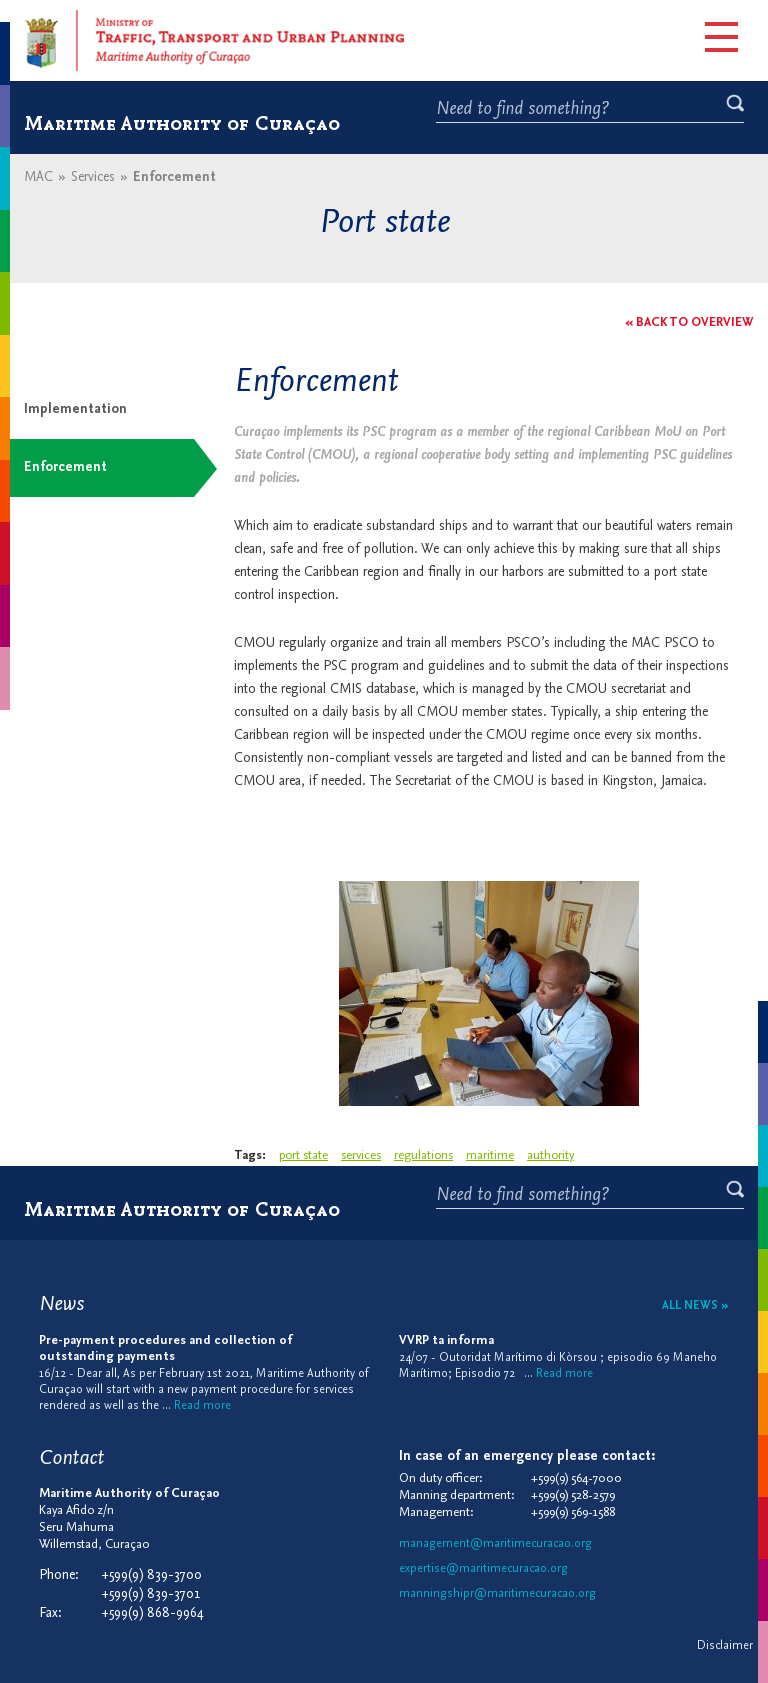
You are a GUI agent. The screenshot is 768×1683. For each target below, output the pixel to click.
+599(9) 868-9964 (152, 1613)
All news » (695, 1306)
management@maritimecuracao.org (495, 1544)
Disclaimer (725, 1646)
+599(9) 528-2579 (573, 1495)
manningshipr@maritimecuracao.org (497, 1594)
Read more (202, 1406)
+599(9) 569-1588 (573, 1512)
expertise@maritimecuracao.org (483, 1569)
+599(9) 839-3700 (151, 1575)
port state (303, 1155)
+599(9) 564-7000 (576, 1478)
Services (93, 177)
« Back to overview (689, 322)
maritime (490, 1155)
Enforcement (65, 467)
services (361, 1155)
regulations (423, 1155)
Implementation (75, 409)
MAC (38, 177)
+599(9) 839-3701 (150, 1594)
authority (550, 1155)
